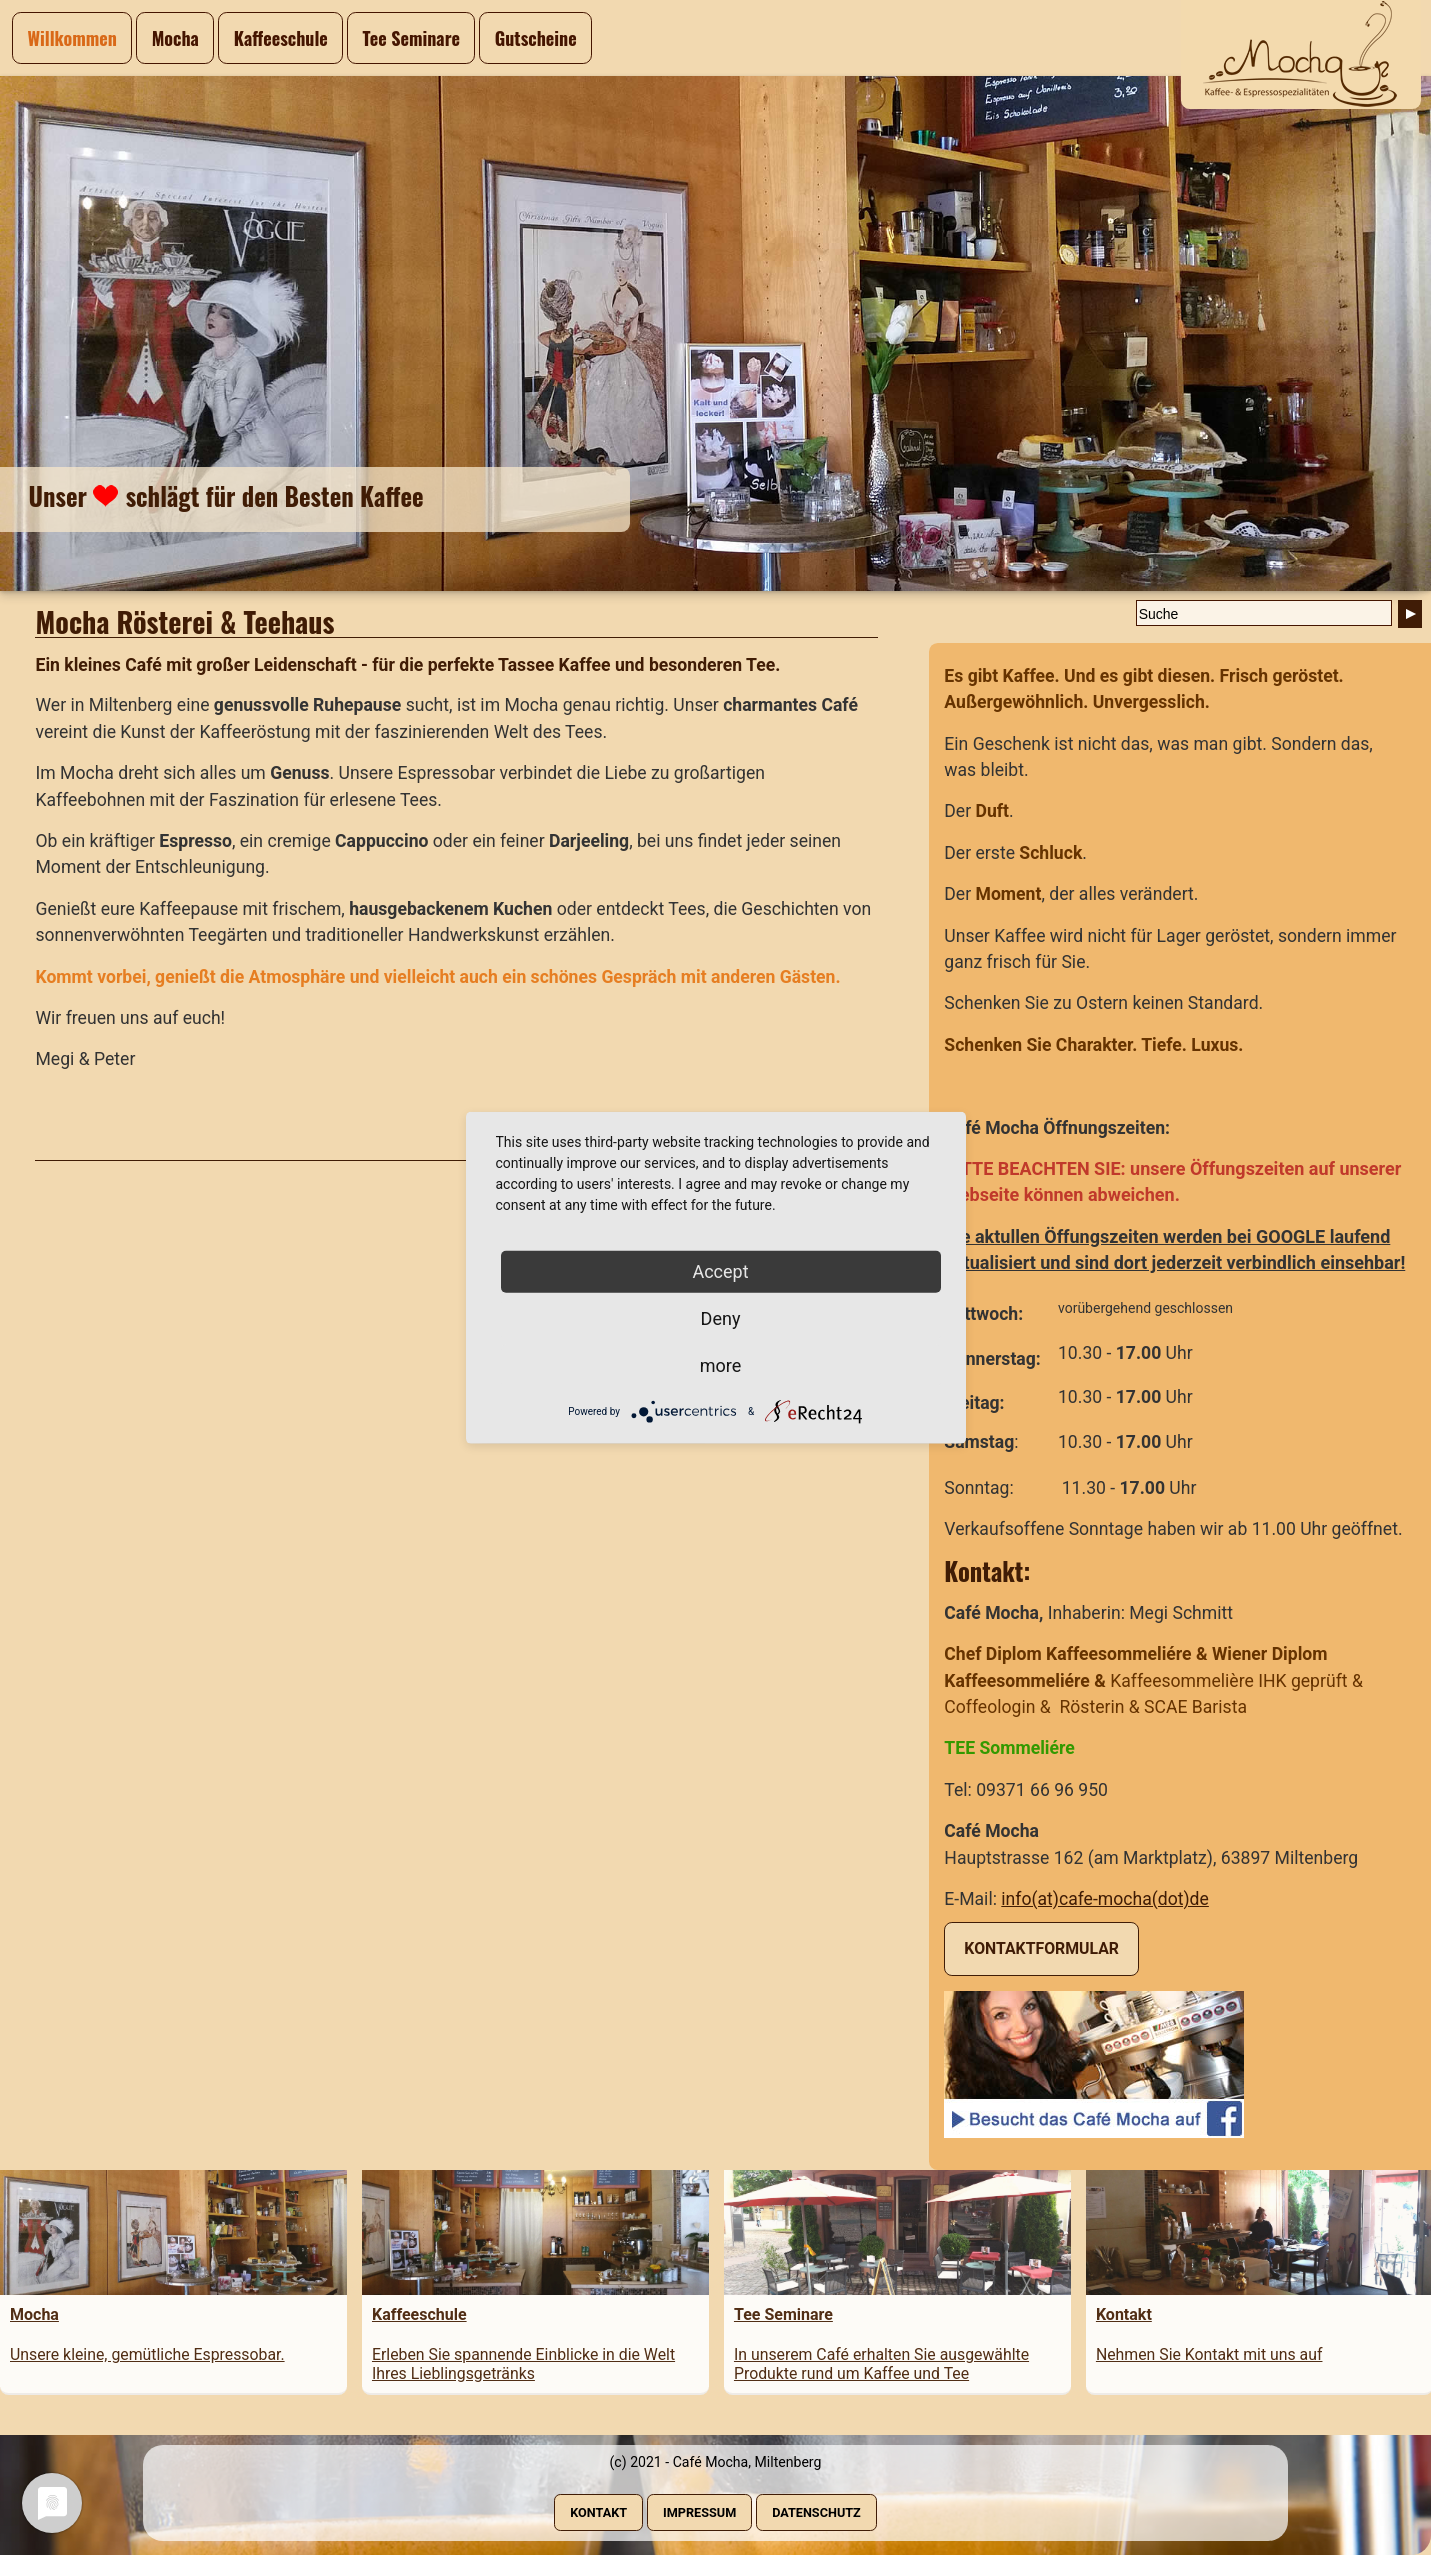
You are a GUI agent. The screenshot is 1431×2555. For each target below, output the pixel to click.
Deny (721, 1317)
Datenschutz (816, 2512)
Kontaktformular (1041, 1948)
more (721, 1364)
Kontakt (598, 2512)
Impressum (699, 2512)
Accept (720, 1270)
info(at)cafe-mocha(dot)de (1105, 1899)
